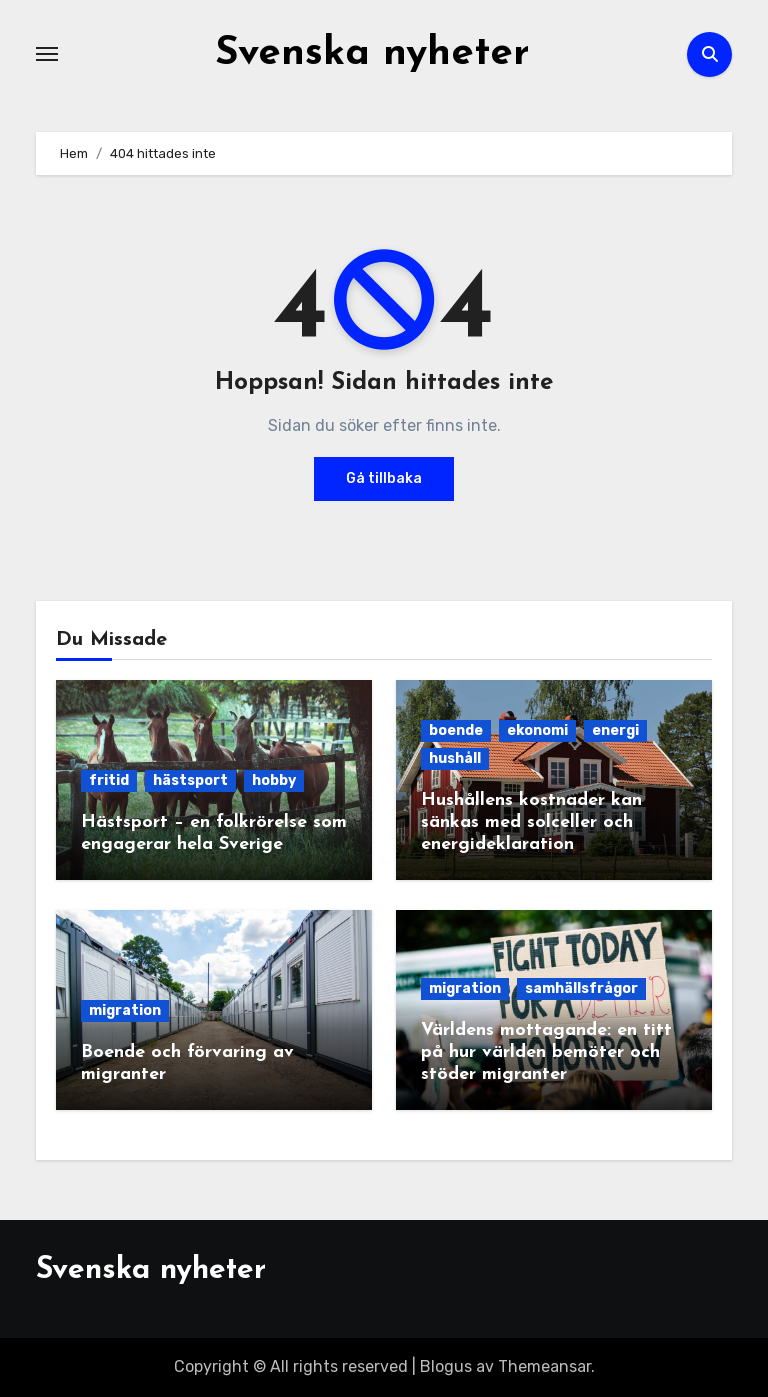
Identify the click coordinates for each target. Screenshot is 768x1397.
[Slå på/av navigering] (47, 54)
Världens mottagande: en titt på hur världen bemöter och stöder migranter (546, 1052)
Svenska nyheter (372, 54)
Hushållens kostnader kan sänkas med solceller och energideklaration (531, 822)
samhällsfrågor (581, 988)
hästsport (190, 780)
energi (615, 730)
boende (456, 730)
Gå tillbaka (384, 478)
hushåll (455, 758)
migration (125, 1010)
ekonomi (537, 730)
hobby (274, 780)
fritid (109, 780)
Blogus (446, 1366)
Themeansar (544, 1366)
